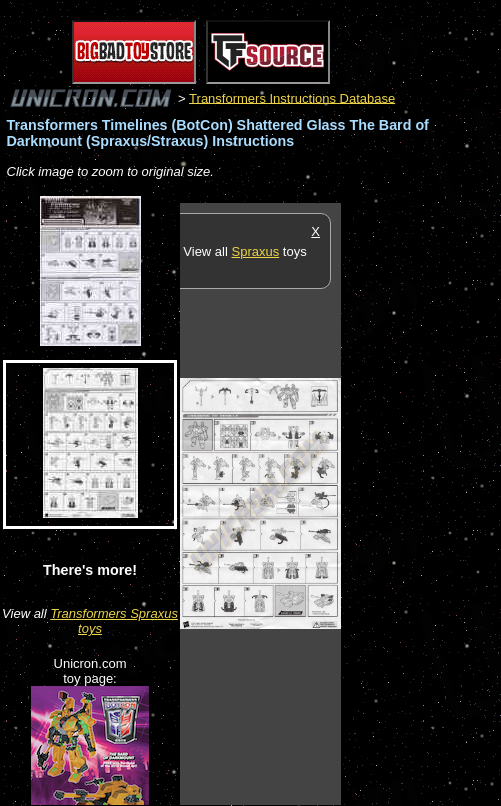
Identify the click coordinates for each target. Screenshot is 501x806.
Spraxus (256, 251)
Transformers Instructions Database (292, 97)
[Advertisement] (421, 503)
